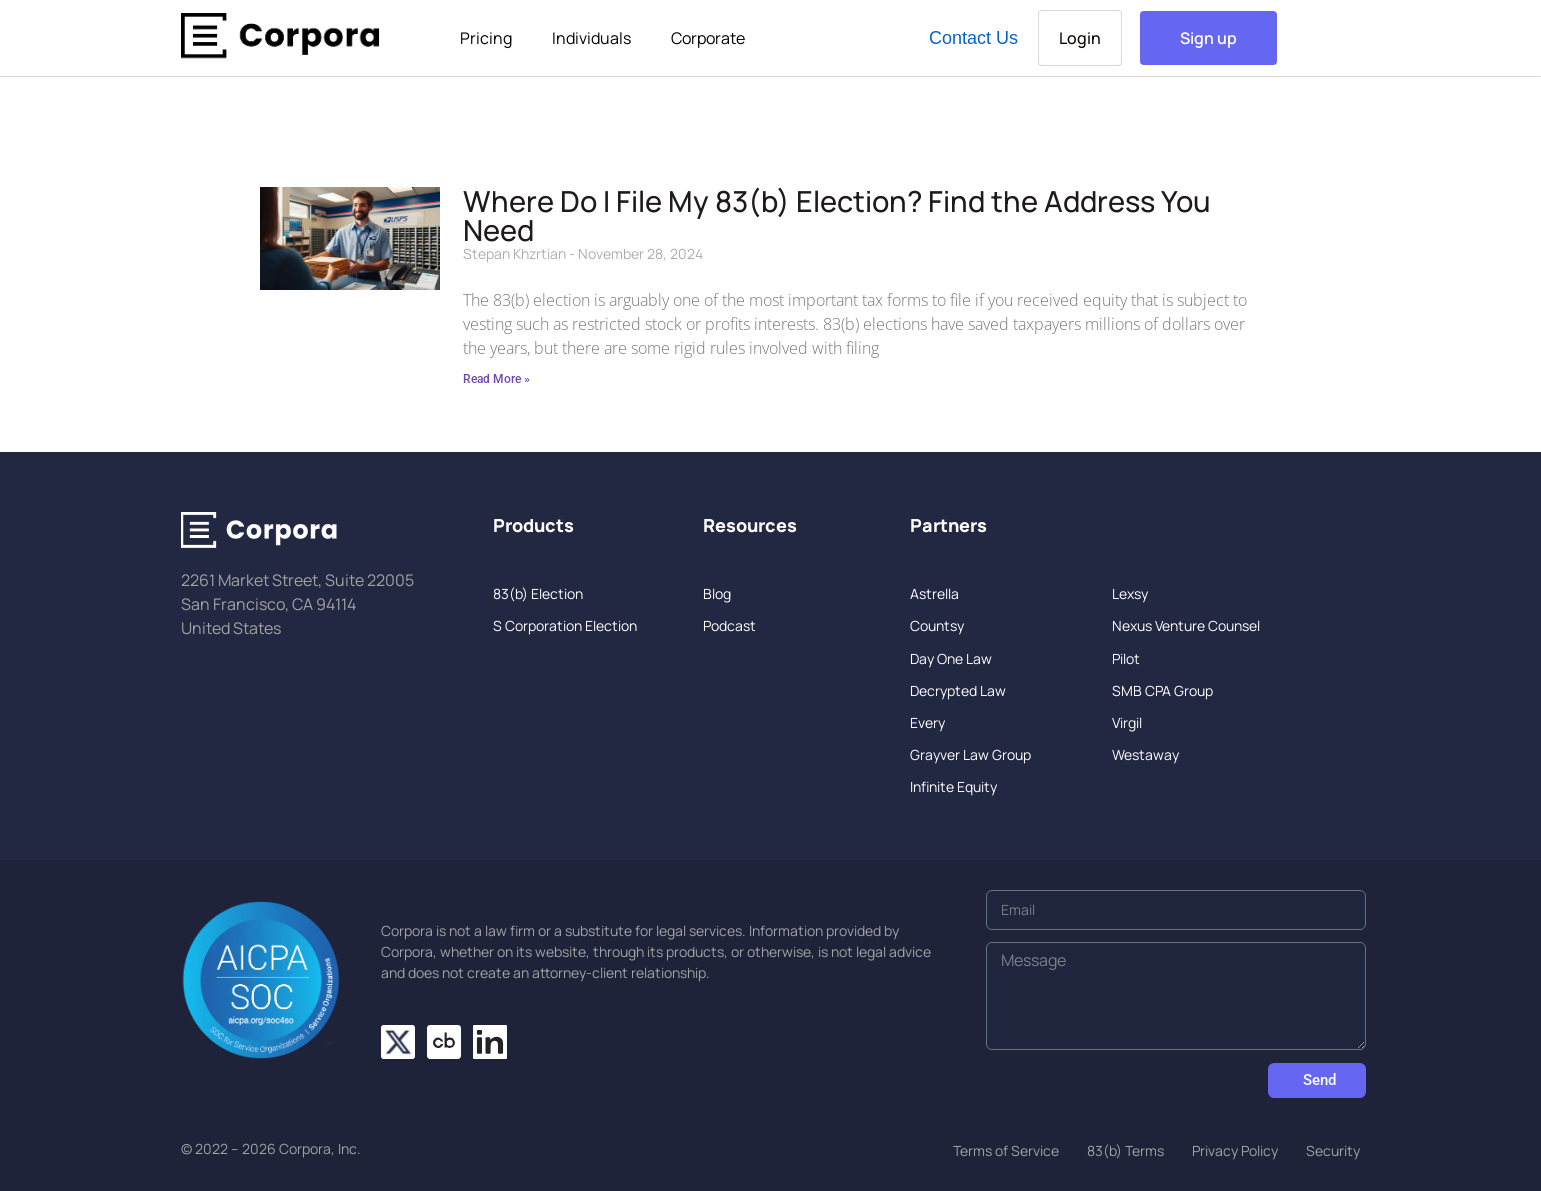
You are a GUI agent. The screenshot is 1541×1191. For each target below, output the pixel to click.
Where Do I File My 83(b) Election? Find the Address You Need (837, 215)
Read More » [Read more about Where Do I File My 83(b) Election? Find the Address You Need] (496, 379)
